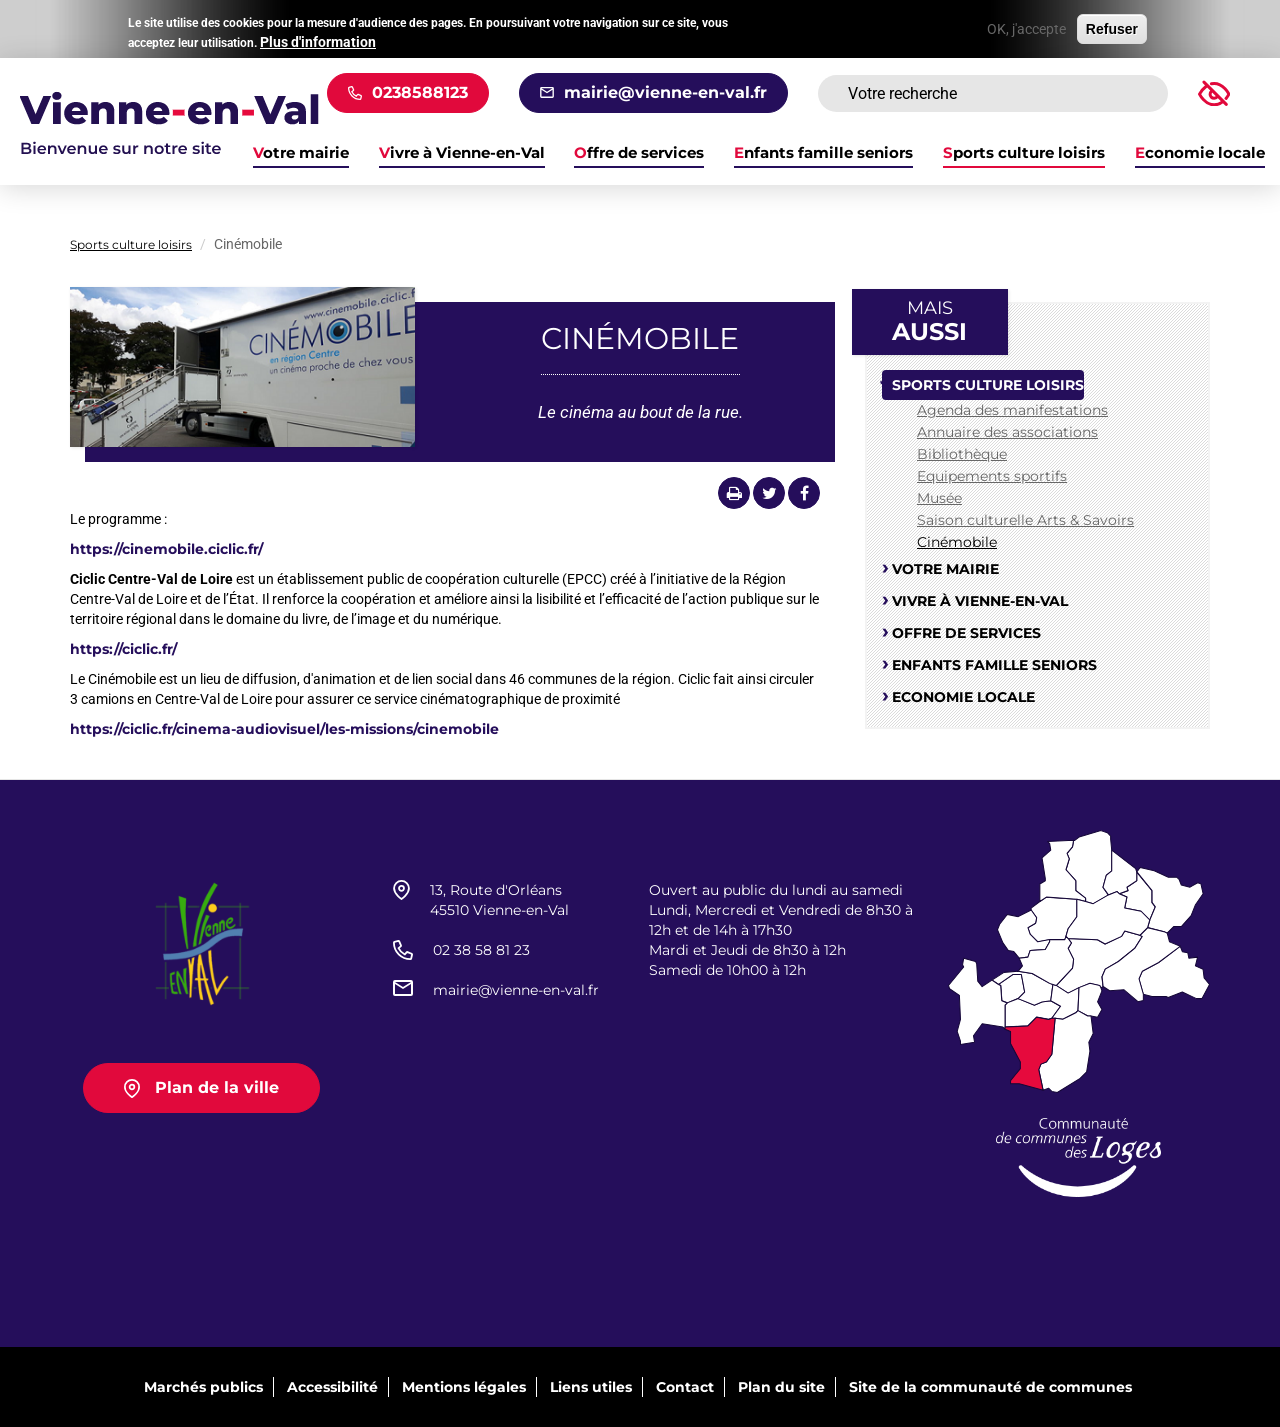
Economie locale (1200, 153)
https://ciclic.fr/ (123, 649)
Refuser (1112, 25)
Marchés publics (203, 1387)
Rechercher (1128, 94)
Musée (939, 498)
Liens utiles (591, 1387)
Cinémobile (957, 542)
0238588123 (420, 92)
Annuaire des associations (1007, 432)
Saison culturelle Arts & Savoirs (1025, 520)
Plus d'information (318, 38)
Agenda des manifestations (1012, 410)
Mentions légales (464, 1387)
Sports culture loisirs (1024, 153)
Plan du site (781, 1387)
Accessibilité (332, 1387)
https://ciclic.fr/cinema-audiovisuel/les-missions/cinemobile (284, 729)
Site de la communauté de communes (990, 1387)
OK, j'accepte (1026, 25)
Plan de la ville (217, 1087)
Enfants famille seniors (823, 153)
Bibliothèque (962, 454)
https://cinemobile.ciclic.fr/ (166, 549)
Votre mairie (945, 569)
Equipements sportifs (992, 476)
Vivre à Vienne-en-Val (462, 153)
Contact (685, 1387)
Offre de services (639, 153)
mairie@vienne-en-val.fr (665, 92)
